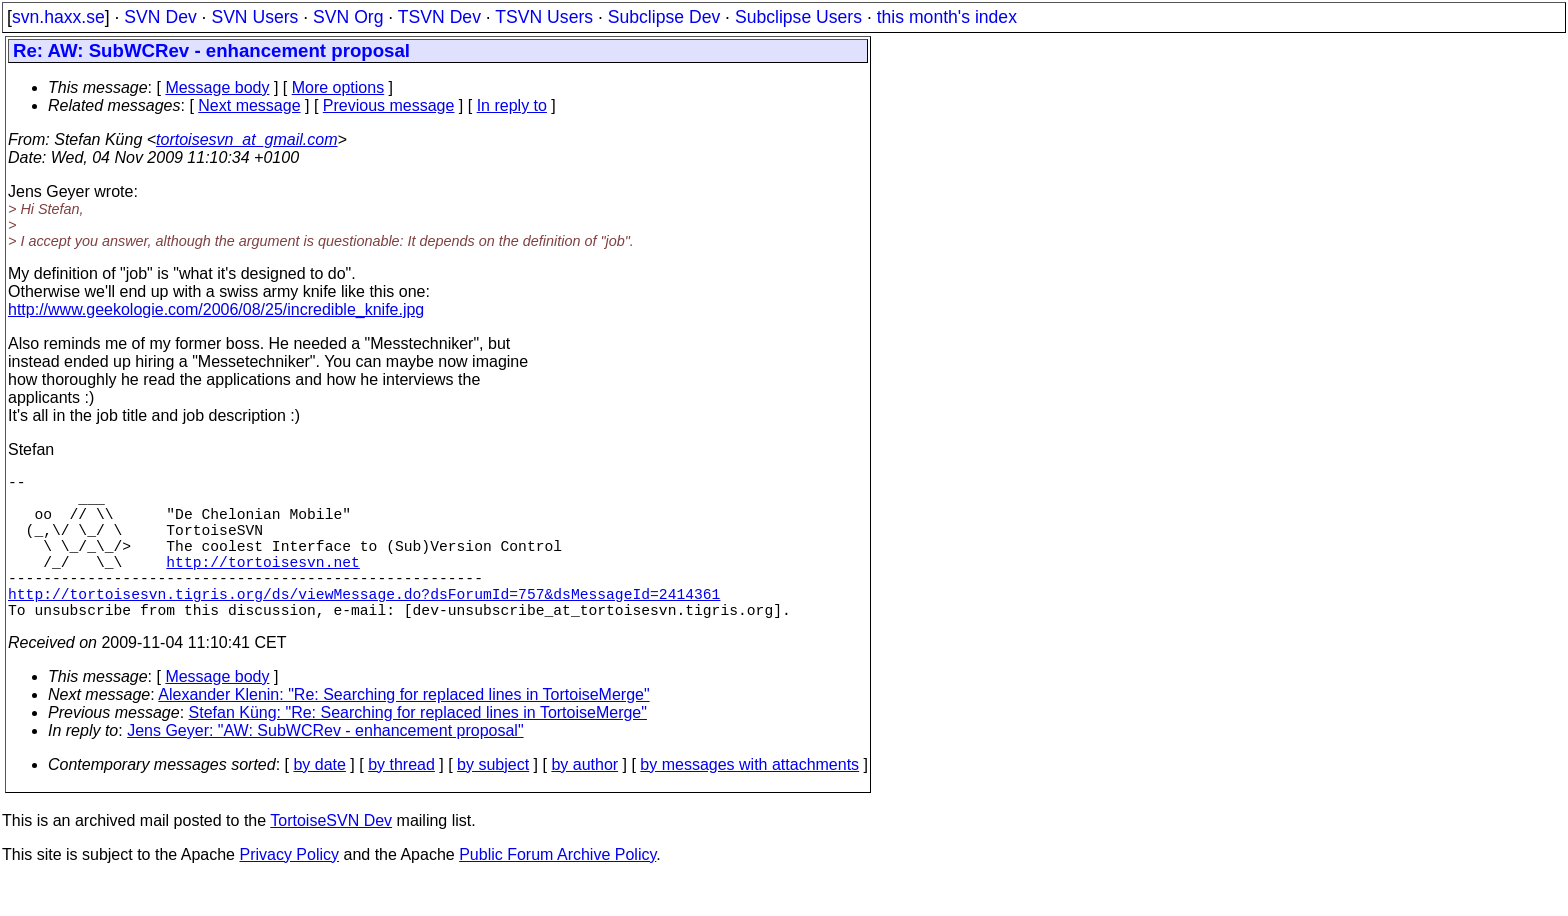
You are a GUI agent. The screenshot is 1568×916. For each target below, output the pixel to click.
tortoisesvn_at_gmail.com (246, 139)
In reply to (512, 105)
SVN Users (254, 17)
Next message (249, 105)
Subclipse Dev (664, 17)
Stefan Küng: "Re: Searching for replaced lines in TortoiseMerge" (418, 748)
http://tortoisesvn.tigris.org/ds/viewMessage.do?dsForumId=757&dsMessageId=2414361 (364, 625)
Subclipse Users (798, 17)
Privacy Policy (289, 890)
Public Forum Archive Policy (557, 890)
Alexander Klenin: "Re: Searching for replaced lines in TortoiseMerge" (403, 730)
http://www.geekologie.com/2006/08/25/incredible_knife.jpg (216, 309)
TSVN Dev (439, 17)
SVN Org (348, 17)
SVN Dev (160, 17)
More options (338, 87)
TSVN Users (544, 17)
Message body (217, 87)
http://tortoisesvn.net (262, 585)
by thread (401, 800)
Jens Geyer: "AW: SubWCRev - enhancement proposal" (325, 766)
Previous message (389, 105)
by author (584, 800)
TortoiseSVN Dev (331, 856)
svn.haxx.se (58, 17)
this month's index (947, 17)
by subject (493, 800)
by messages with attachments (749, 800)
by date (319, 800)
